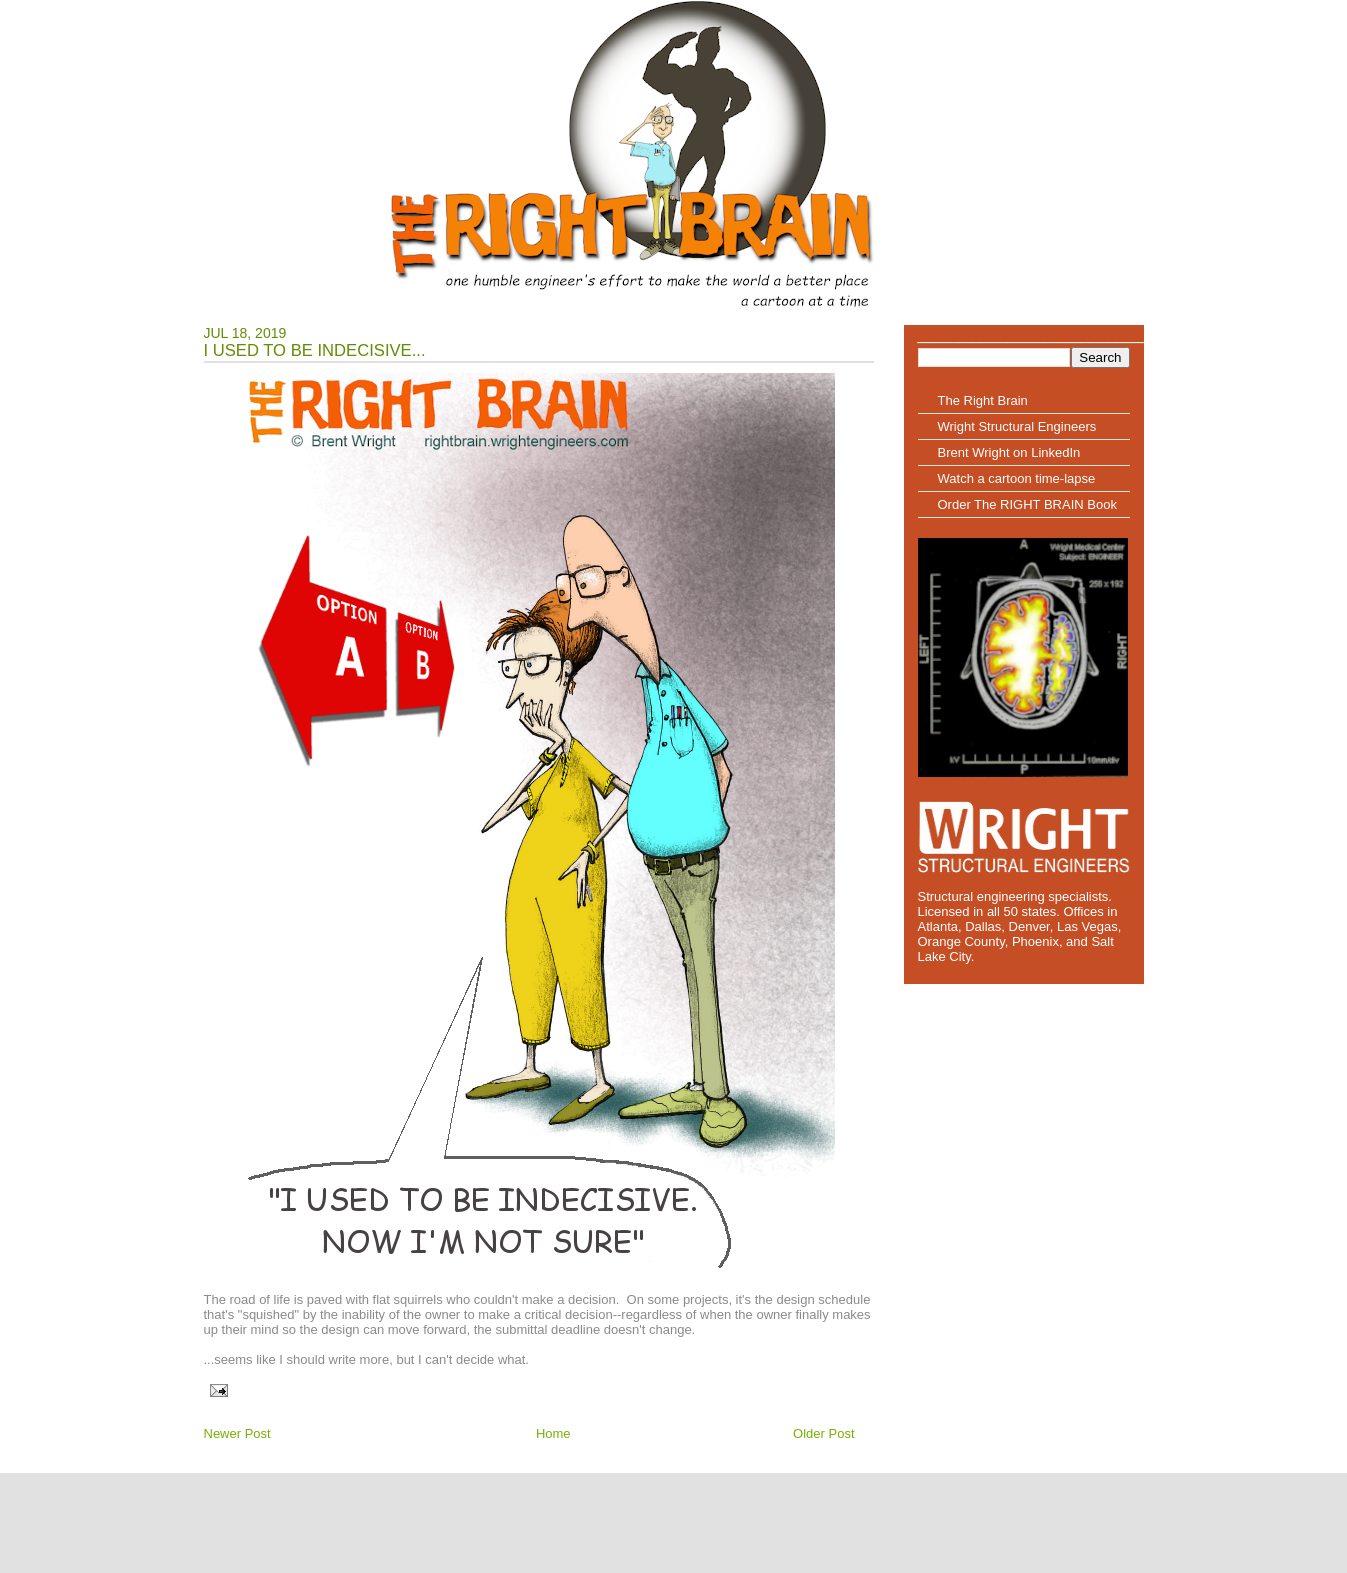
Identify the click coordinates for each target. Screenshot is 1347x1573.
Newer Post (237, 1433)
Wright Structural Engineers (1017, 426)
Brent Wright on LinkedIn (1009, 452)
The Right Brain (983, 400)
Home (553, 1433)
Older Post (823, 1433)
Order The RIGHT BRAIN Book (1027, 504)
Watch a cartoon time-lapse (1017, 478)
